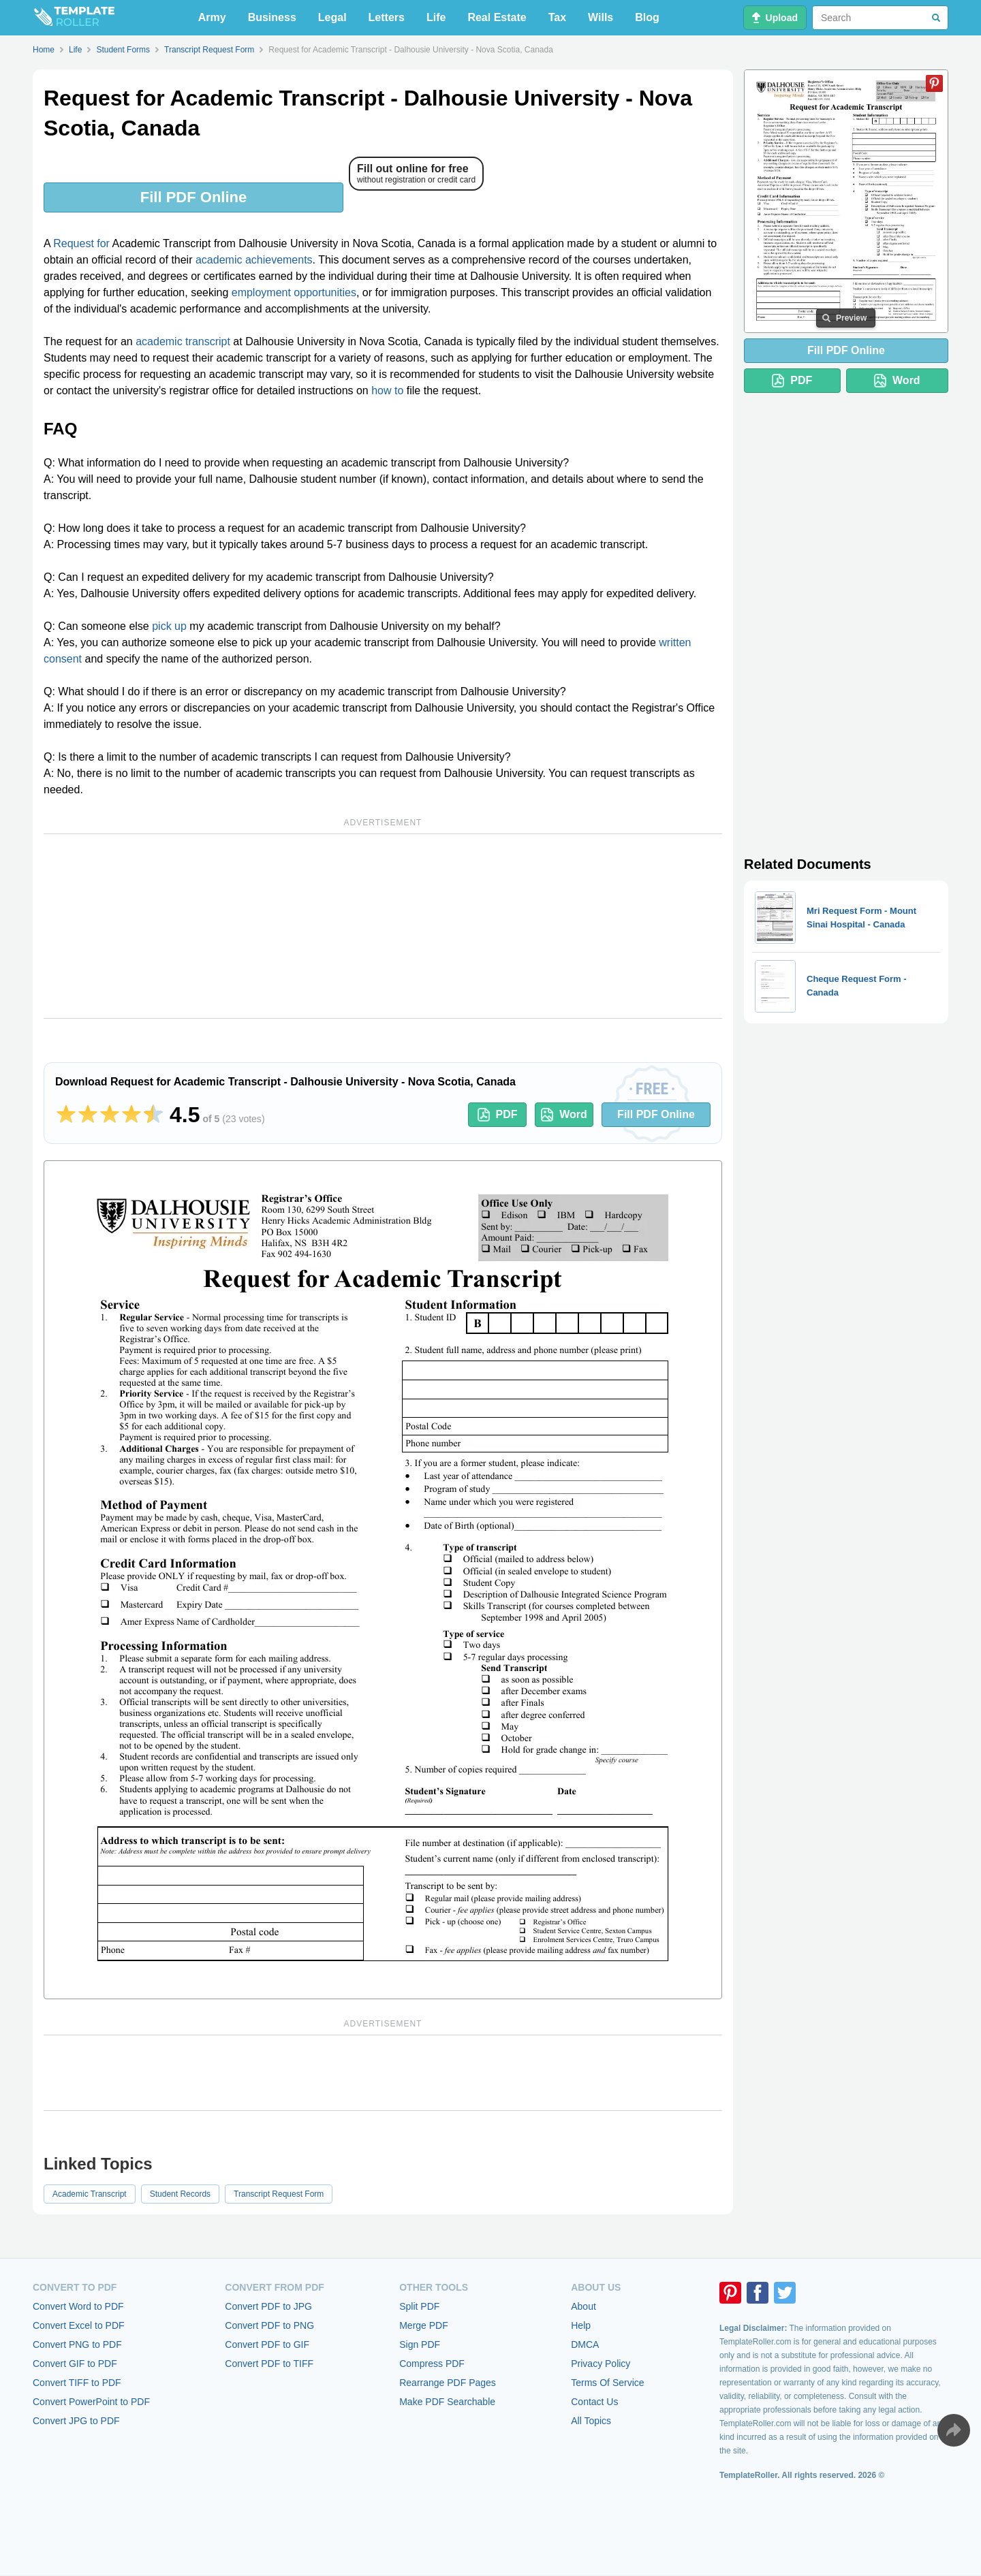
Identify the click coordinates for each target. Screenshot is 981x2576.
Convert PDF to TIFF (269, 2363)
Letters (387, 17)
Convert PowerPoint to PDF (91, 2401)
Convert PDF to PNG (269, 2325)
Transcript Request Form (279, 2194)
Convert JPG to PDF (76, 2420)
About (583, 2306)
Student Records (180, 2194)
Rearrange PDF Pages (447, 2382)
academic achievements (254, 260)
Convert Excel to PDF (79, 2325)
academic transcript (183, 341)
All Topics (591, 2420)
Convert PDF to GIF (267, 2344)
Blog (647, 17)
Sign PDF (419, 2344)
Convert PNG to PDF (77, 2344)
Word (564, 1115)
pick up (169, 626)
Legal (332, 17)
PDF (498, 1115)
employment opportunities (294, 292)
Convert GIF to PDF (75, 2363)
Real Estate (496, 17)
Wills (600, 17)
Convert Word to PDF (78, 2306)
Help (581, 2325)
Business (272, 17)
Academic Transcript (89, 2194)
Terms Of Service (607, 2382)
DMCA (585, 2344)
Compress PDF (432, 2363)
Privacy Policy (600, 2363)
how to (387, 390)
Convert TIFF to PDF (77, 2382)
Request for (81, 243)
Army (212, 17)
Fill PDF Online (193, 197)
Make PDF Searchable (447, 2401)
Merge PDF (423, 2325)
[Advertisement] (383, 926)
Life (436, 17)
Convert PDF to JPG (268, 2306)
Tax (557, 17)
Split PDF (419, 2306)
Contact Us (594, 2401)
